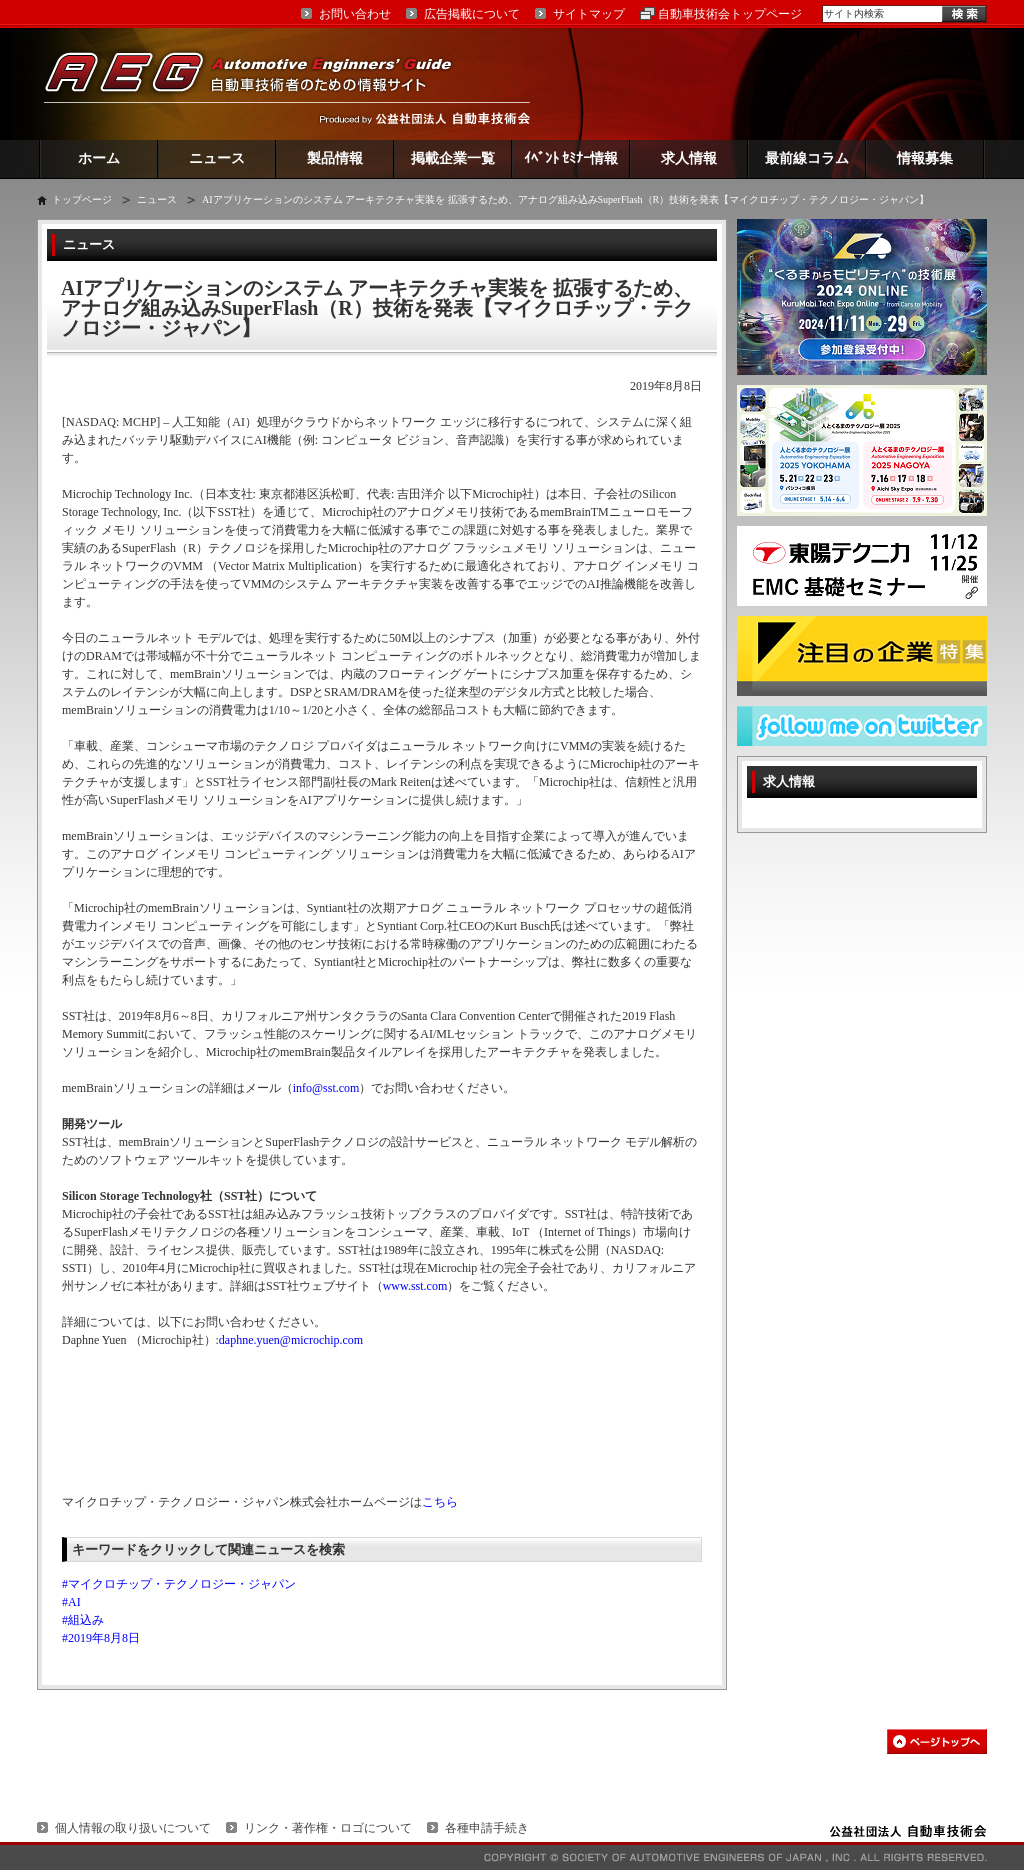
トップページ (82, 199)
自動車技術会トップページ (730, 14)
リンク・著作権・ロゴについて (328, 1828)
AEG (261, 83)
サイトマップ (589, 14)
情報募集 (925, 158)
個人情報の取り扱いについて (133, 1828)
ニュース (217, 158)
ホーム (99, 158)
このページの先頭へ (937, 1741)
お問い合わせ (355, 14)
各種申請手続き (487, 1828)
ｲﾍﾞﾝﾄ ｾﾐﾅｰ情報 (571, 158)
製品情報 (335, 158)
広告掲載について (472, 14)
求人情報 (689, 158)
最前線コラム (807, 158)
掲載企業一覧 (453, 158)
